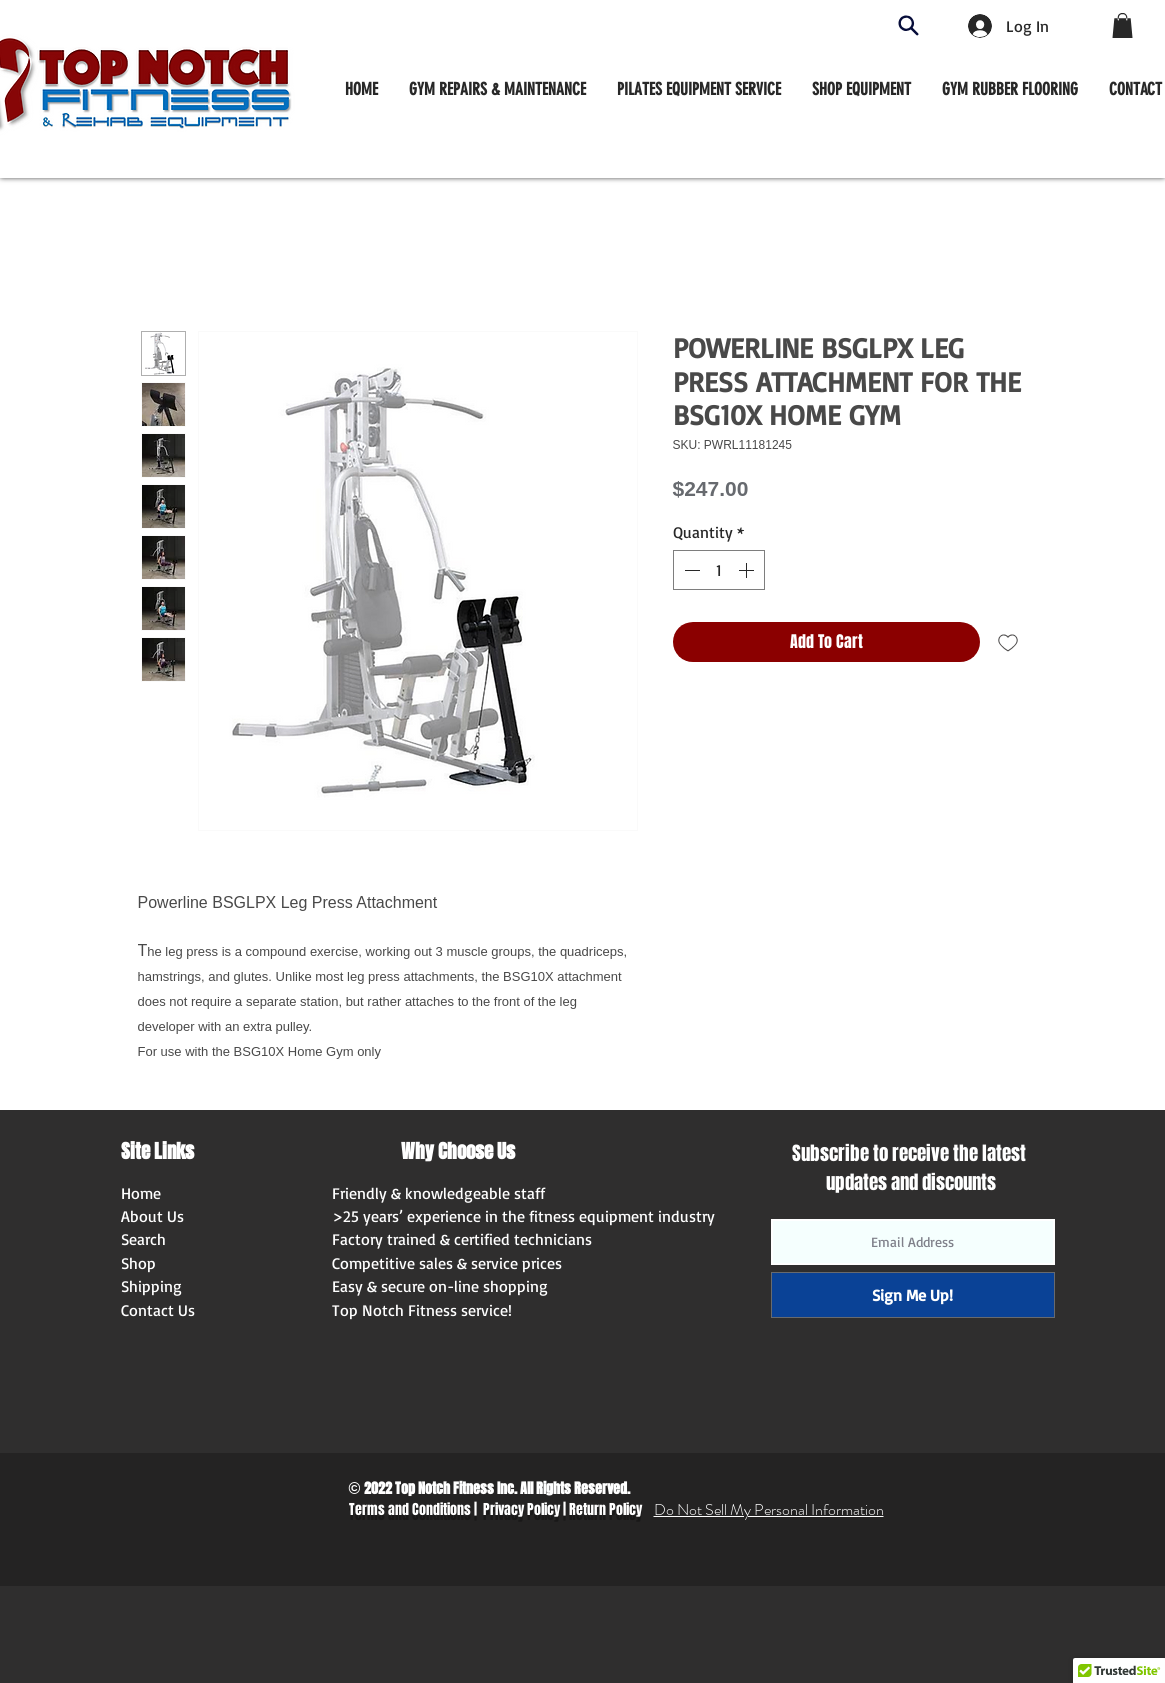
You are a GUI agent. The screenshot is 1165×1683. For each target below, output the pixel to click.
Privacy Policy (521, 1509)
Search (143, 1239)
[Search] (908, 25)
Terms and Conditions (410, 1509)
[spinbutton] (719, 570)
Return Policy (605, 1509)
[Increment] (748, 570)
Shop (138, 1263)
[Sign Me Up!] (913, 1295)
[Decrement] (690, 570)
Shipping (151, 1286)
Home (141, 1193)
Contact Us (158, 1310)
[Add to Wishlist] (1008, 642)
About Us (152, 1216)
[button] (861, 89)
